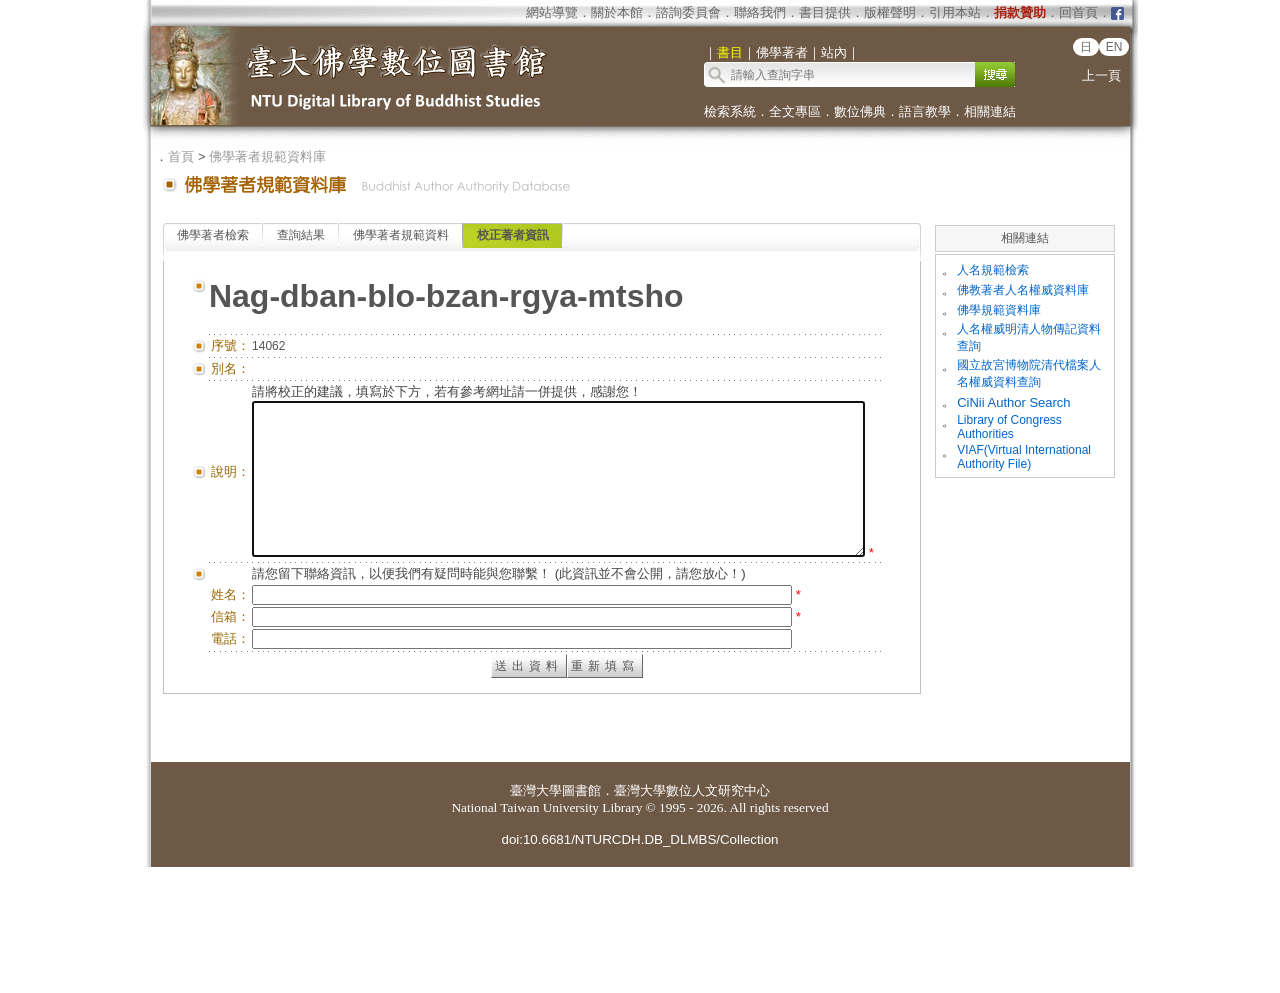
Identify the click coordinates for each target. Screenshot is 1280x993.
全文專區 (795, 111)
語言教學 (925, 111)
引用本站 (955, 12)
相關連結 (990, 111)
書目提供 (825, 12)
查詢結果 (301, 235)
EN (1114, 47)
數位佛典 (860, 111)
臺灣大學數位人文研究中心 (692, 916)
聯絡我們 (760, 12)
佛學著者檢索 (213, 235)
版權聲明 (890, 12)
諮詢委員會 (688, 12)
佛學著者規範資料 (401, 235)
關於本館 (617, 12)
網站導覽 (552, 12)
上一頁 (1101, 75)
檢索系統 (730, 111)
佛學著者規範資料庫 (267, 156)
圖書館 (581, 916)
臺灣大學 (536, 916)
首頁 (181, 156)
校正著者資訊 (513, 235)
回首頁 (1078, 12)
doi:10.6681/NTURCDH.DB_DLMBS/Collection (639, 965)
